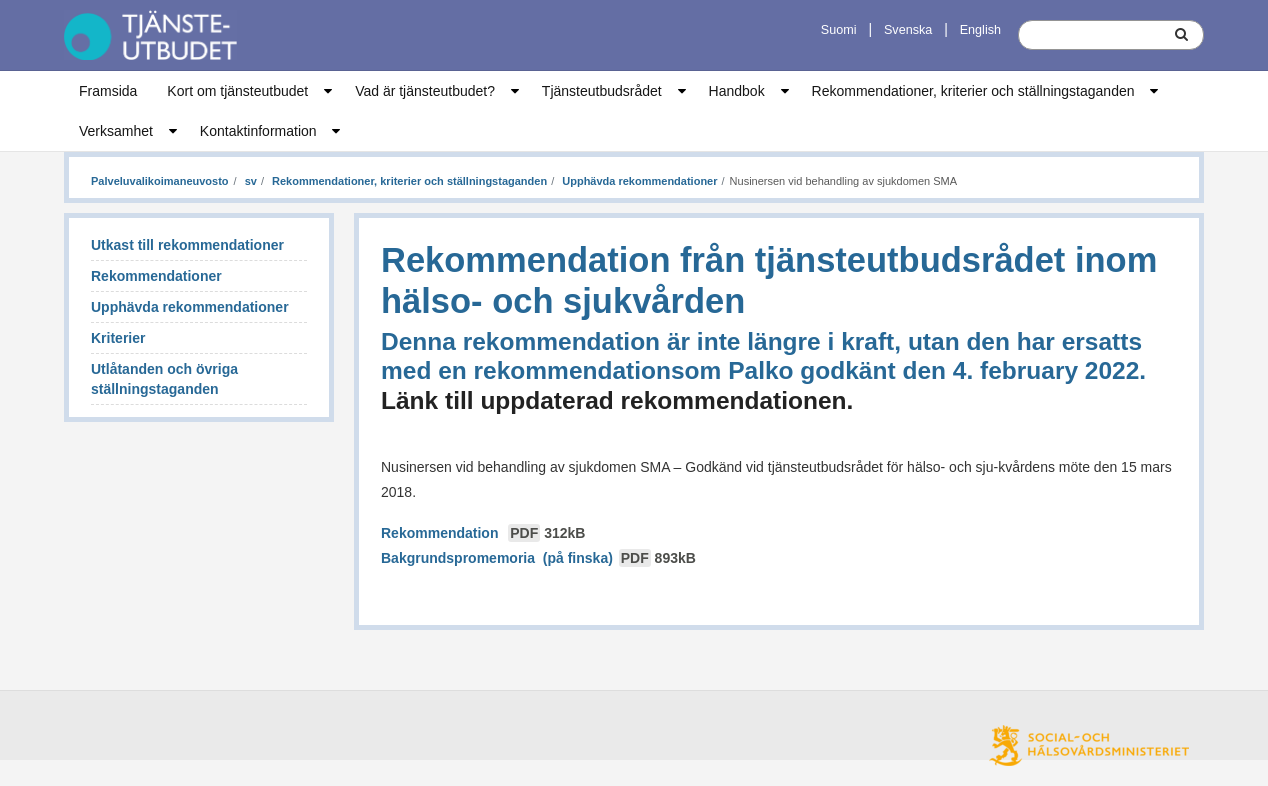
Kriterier (118, 338)
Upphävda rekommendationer (638, 181)
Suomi (839, 30)
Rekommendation (483, 533)
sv (249, 181)
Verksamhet (116, 131)
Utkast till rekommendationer (187, 245)
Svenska (908, 30)
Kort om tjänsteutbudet (237, 91)
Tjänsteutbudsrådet (602, 91)
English (980, 30)
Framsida (108, 91)
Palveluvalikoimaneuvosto (160, 181)
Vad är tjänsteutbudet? (425, 91)
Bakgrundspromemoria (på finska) (538, 558)
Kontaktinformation (258, 131)
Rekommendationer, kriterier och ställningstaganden (973, 91)
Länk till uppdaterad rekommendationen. (617, 400)
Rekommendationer (156, 276)
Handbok (737, 91)
